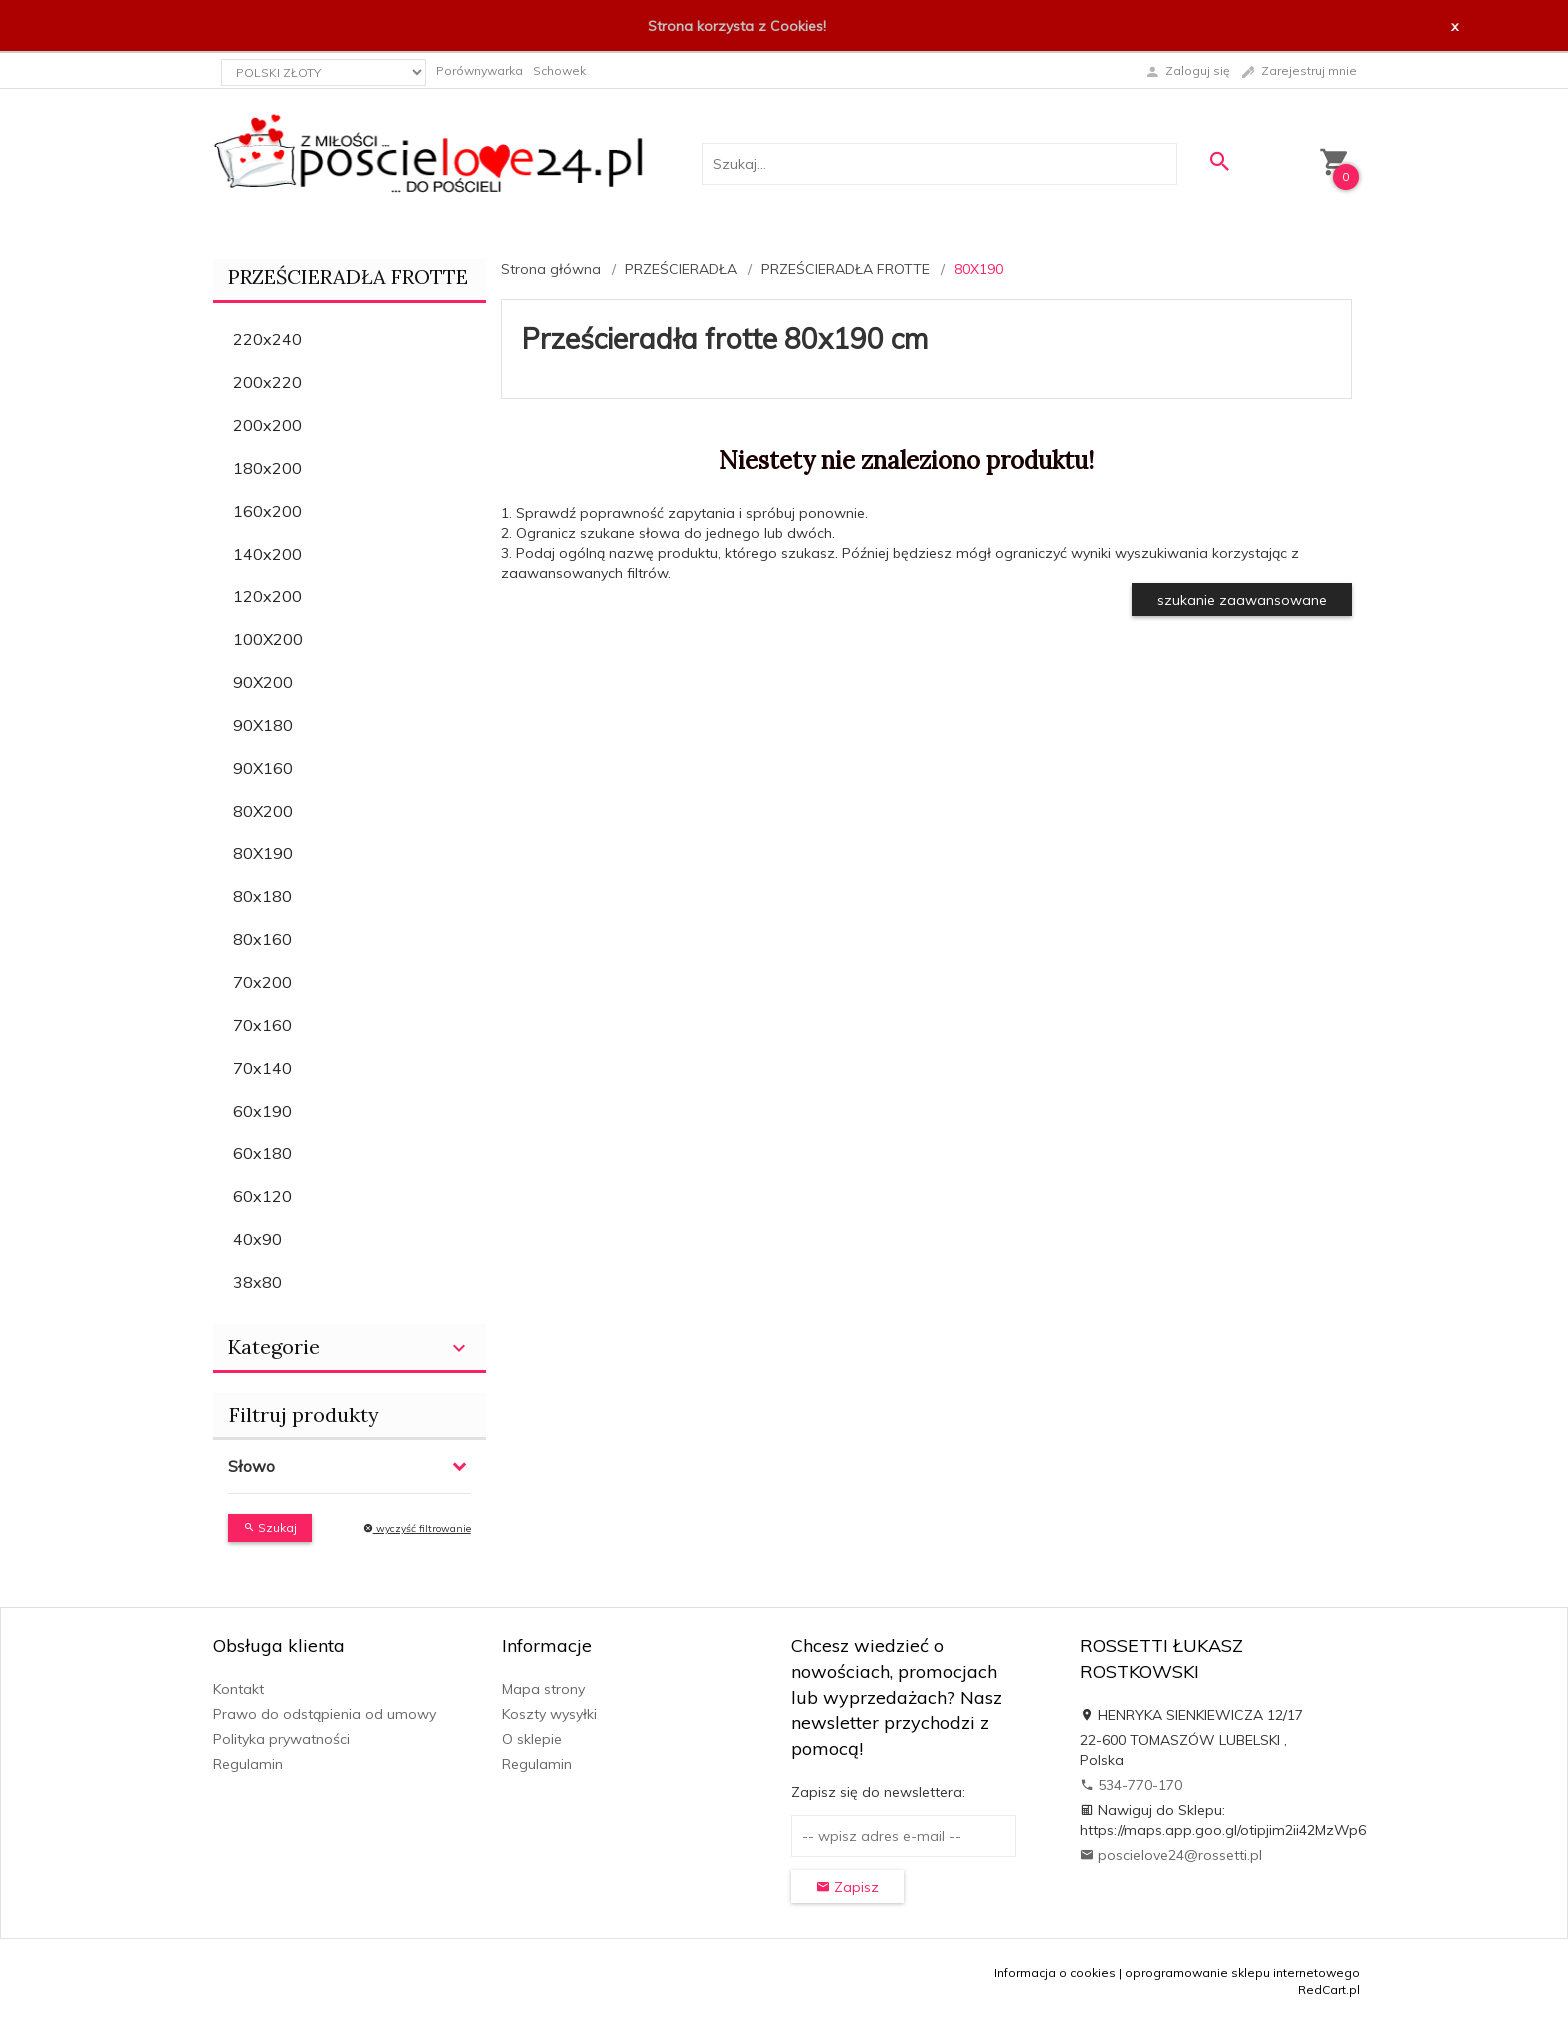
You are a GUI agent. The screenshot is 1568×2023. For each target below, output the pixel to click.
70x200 (262, 982)
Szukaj (270, 1527)
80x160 (262, 939)
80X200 (263, 811)
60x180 (262, 1153)
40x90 (257, 1239)
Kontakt (238, 1689)
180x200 (267, 468)
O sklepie (532, 1739)
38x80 (257, 1282)
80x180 (262, 896)
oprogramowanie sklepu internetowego (1242, 1972)
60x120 (262, 1196)
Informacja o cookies (1055, 1972)
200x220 (267, 382)
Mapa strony (543, 1689)
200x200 (267, 425)
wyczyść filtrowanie (417, 1528)
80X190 (263, 853)
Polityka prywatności (281, 1739)
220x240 (267, 339)
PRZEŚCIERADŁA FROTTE (348, 276)
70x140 (262, 1068)
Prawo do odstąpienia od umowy (324, 1714)
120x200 (267, 596)
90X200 (263, 682)
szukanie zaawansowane (1242, 600)
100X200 (268, 639)
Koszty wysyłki (549, 1714)
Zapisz (847, 1887)
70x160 (262, 1025)
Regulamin (248, 1764)
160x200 (267, 511)
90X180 (263, 725)
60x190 (262, 1111)
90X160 (263, 768)
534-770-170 (1131, 1785)
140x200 (267, 554)
